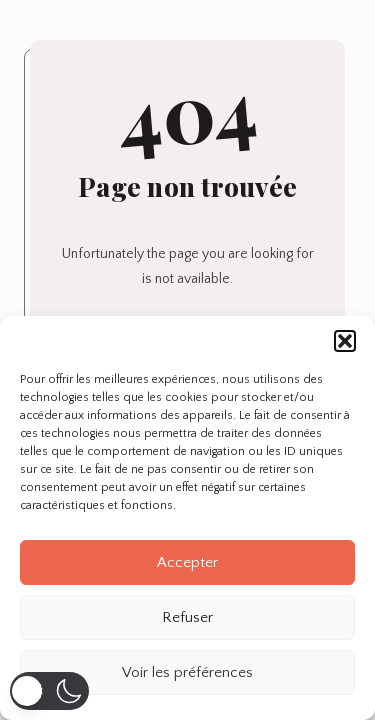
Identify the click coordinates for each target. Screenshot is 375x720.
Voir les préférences (187, 672)
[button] (345, 341)
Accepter (187, 562)
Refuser (187, 617)
